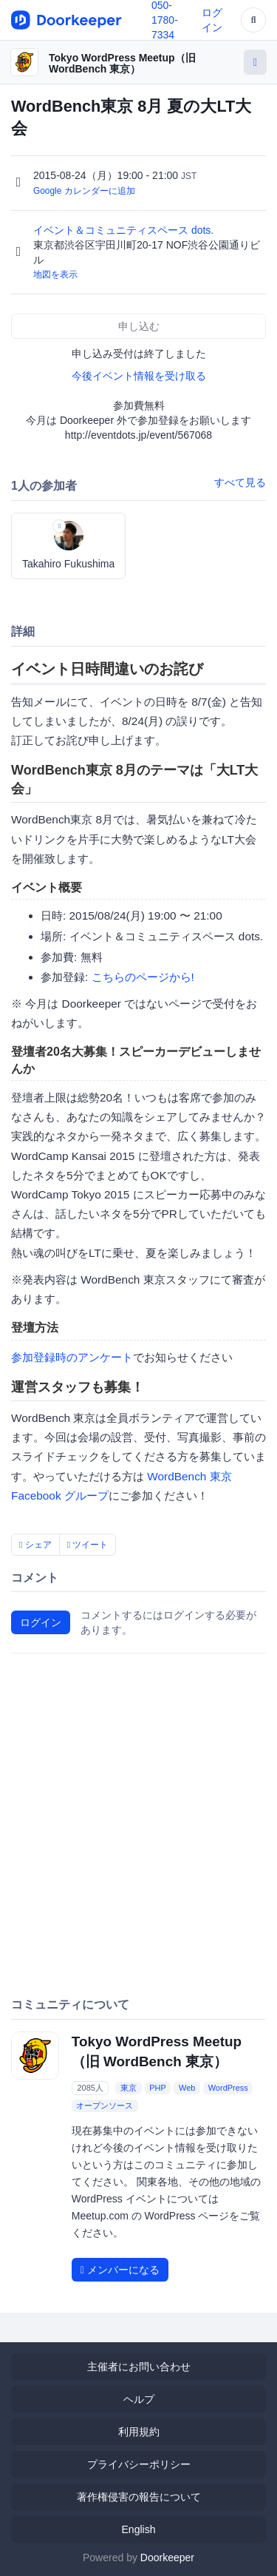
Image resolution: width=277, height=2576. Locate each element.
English (139, 2529)
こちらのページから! (143, 977)
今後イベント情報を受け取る (139, 376)
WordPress (228, 2087)
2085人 (90, 2087)
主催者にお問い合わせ (139, 2367)
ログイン (40, 1622)
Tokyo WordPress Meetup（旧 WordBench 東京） (122, 63)
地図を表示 (55, 274)
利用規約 (139, 2432)
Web (187, 2087)
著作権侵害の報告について (139, 2497)
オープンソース (104, 2105)
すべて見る (240, 482)
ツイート (88, 1545)
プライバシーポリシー (139, 2464)
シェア (35, 1545)
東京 (128, 2087)
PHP (157, 2087)
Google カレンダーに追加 (84, 191)
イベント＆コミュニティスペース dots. (124, 230)
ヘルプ (138, 2399)
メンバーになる (120, 2270)
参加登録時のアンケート (72, 1357)
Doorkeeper (167, 2557)
